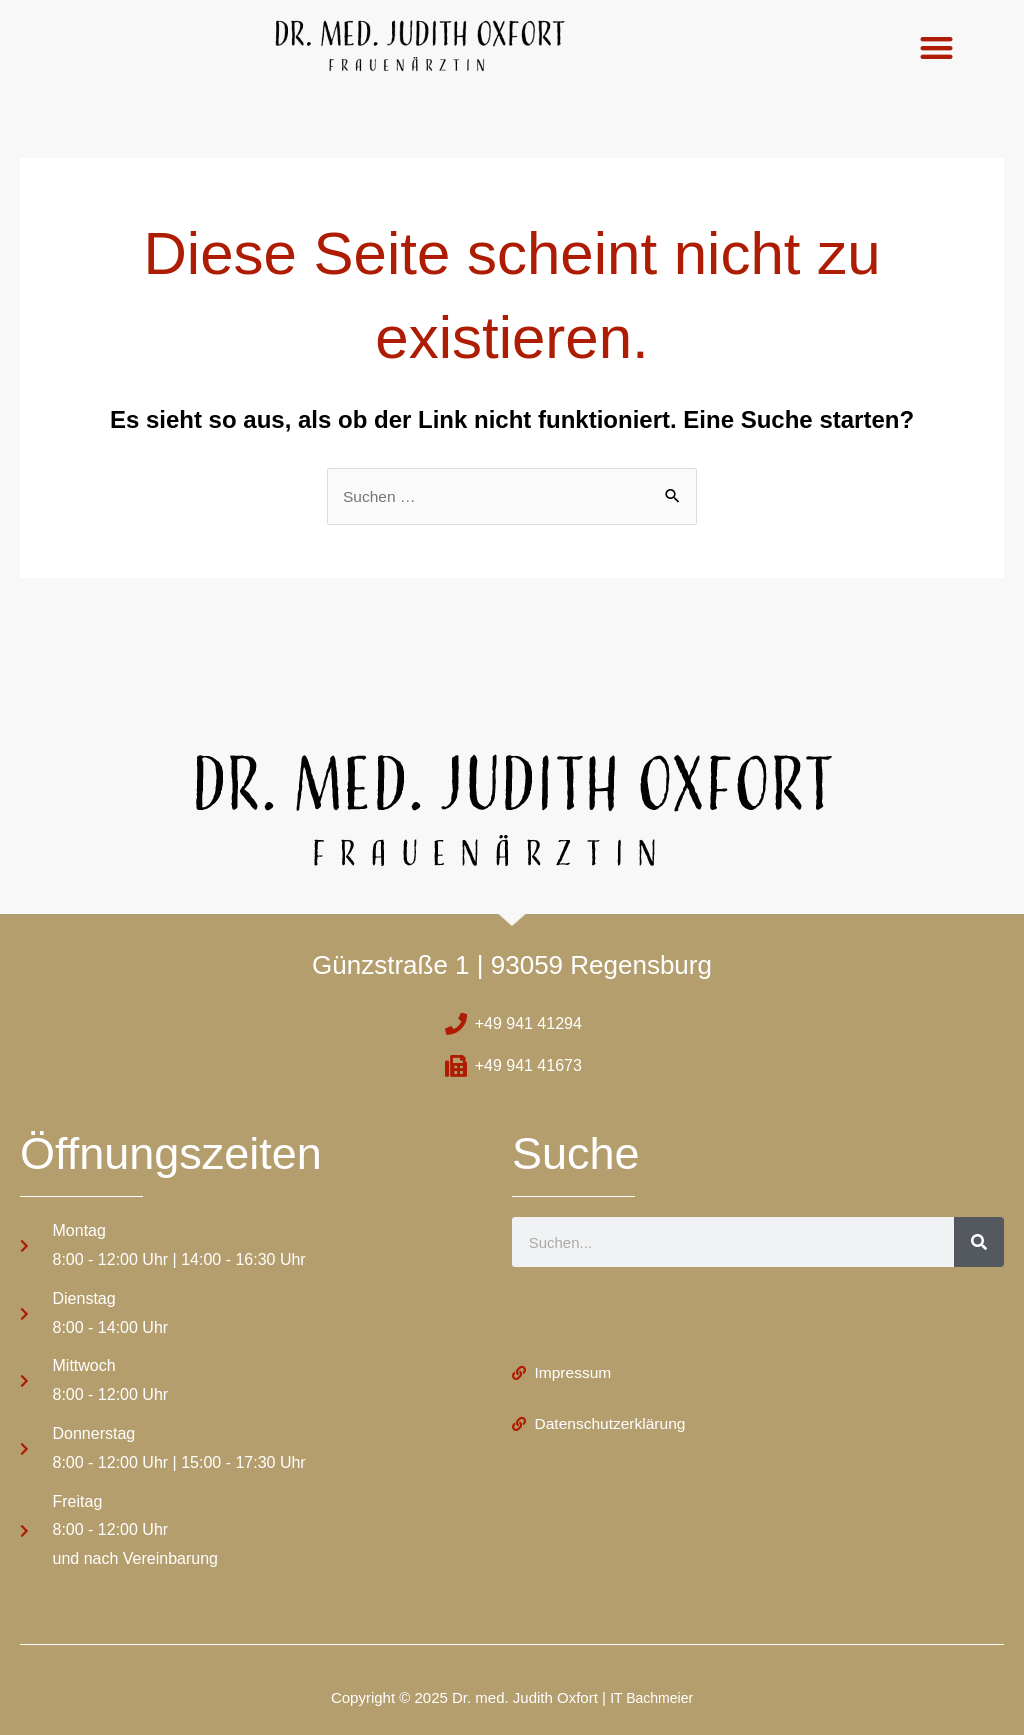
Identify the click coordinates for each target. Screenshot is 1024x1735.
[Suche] (979, 1243)
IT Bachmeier (651, 1697)
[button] (936, 47)
